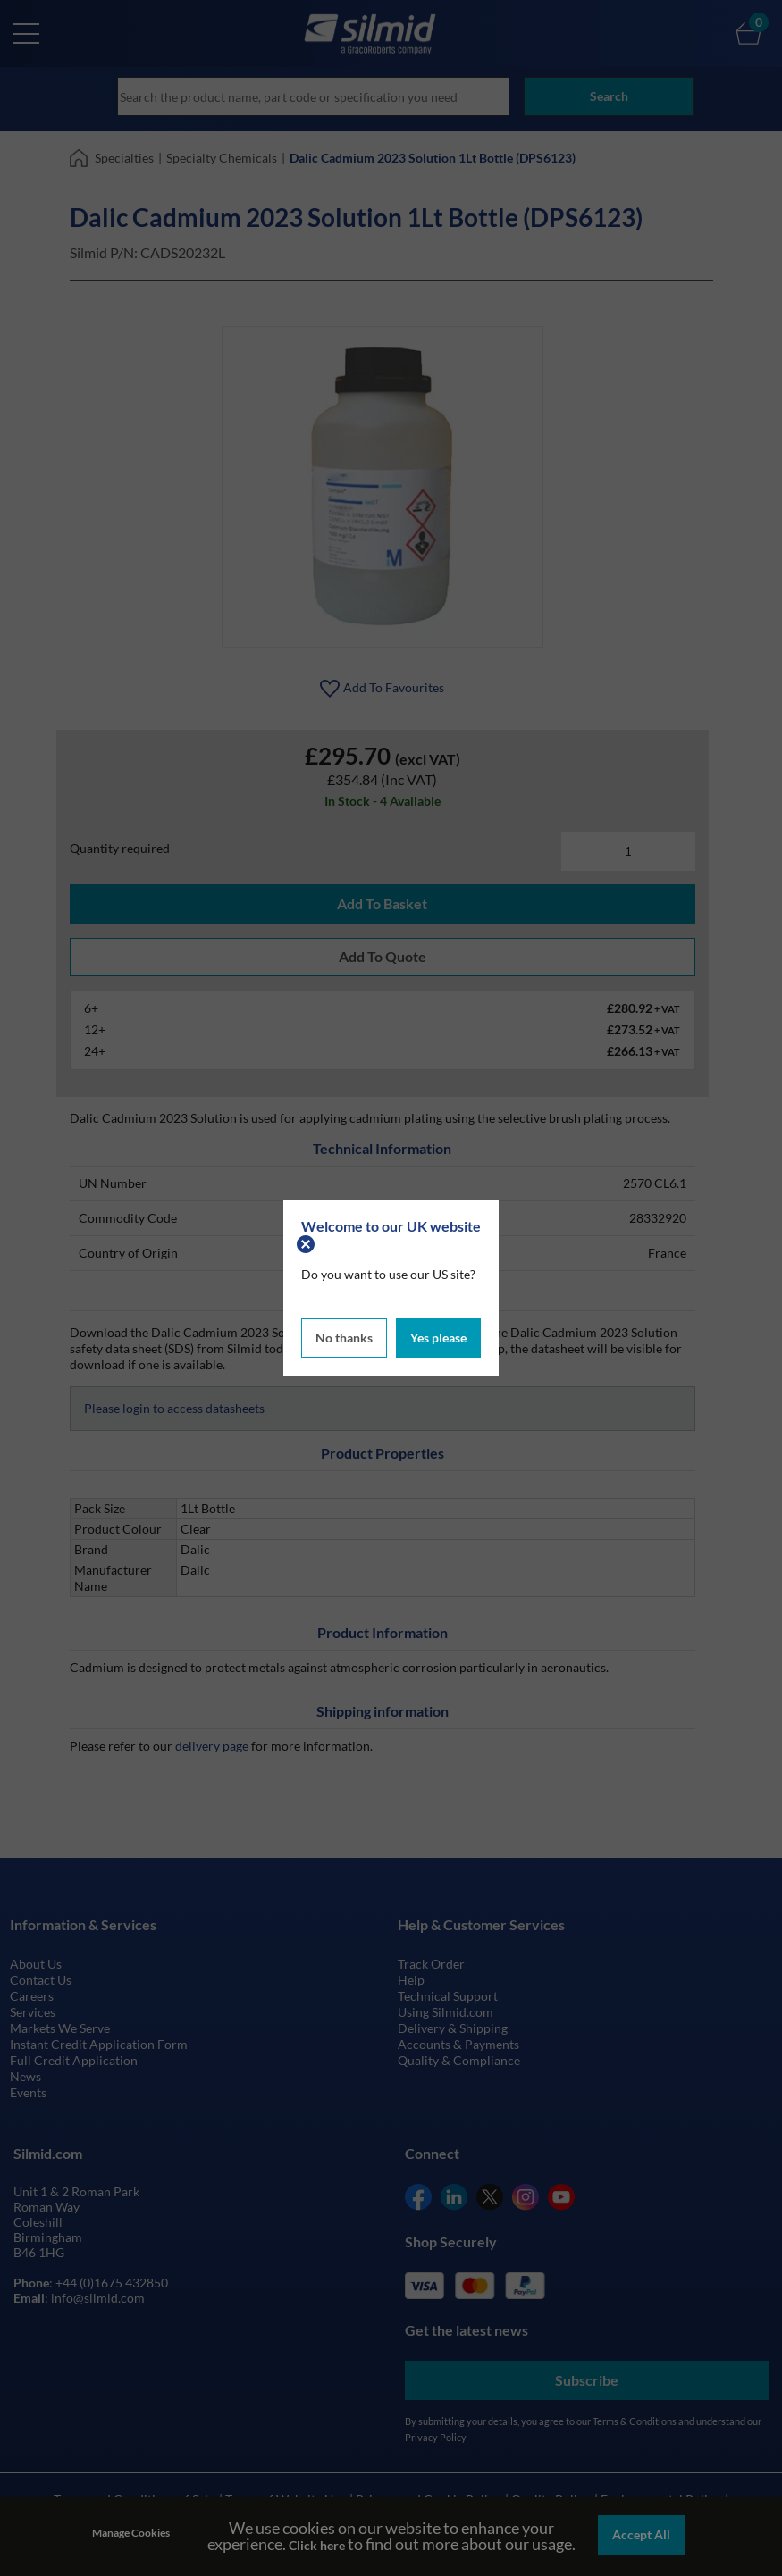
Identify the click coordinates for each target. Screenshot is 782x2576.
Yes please (438, 1334)
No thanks (344, 1334)
